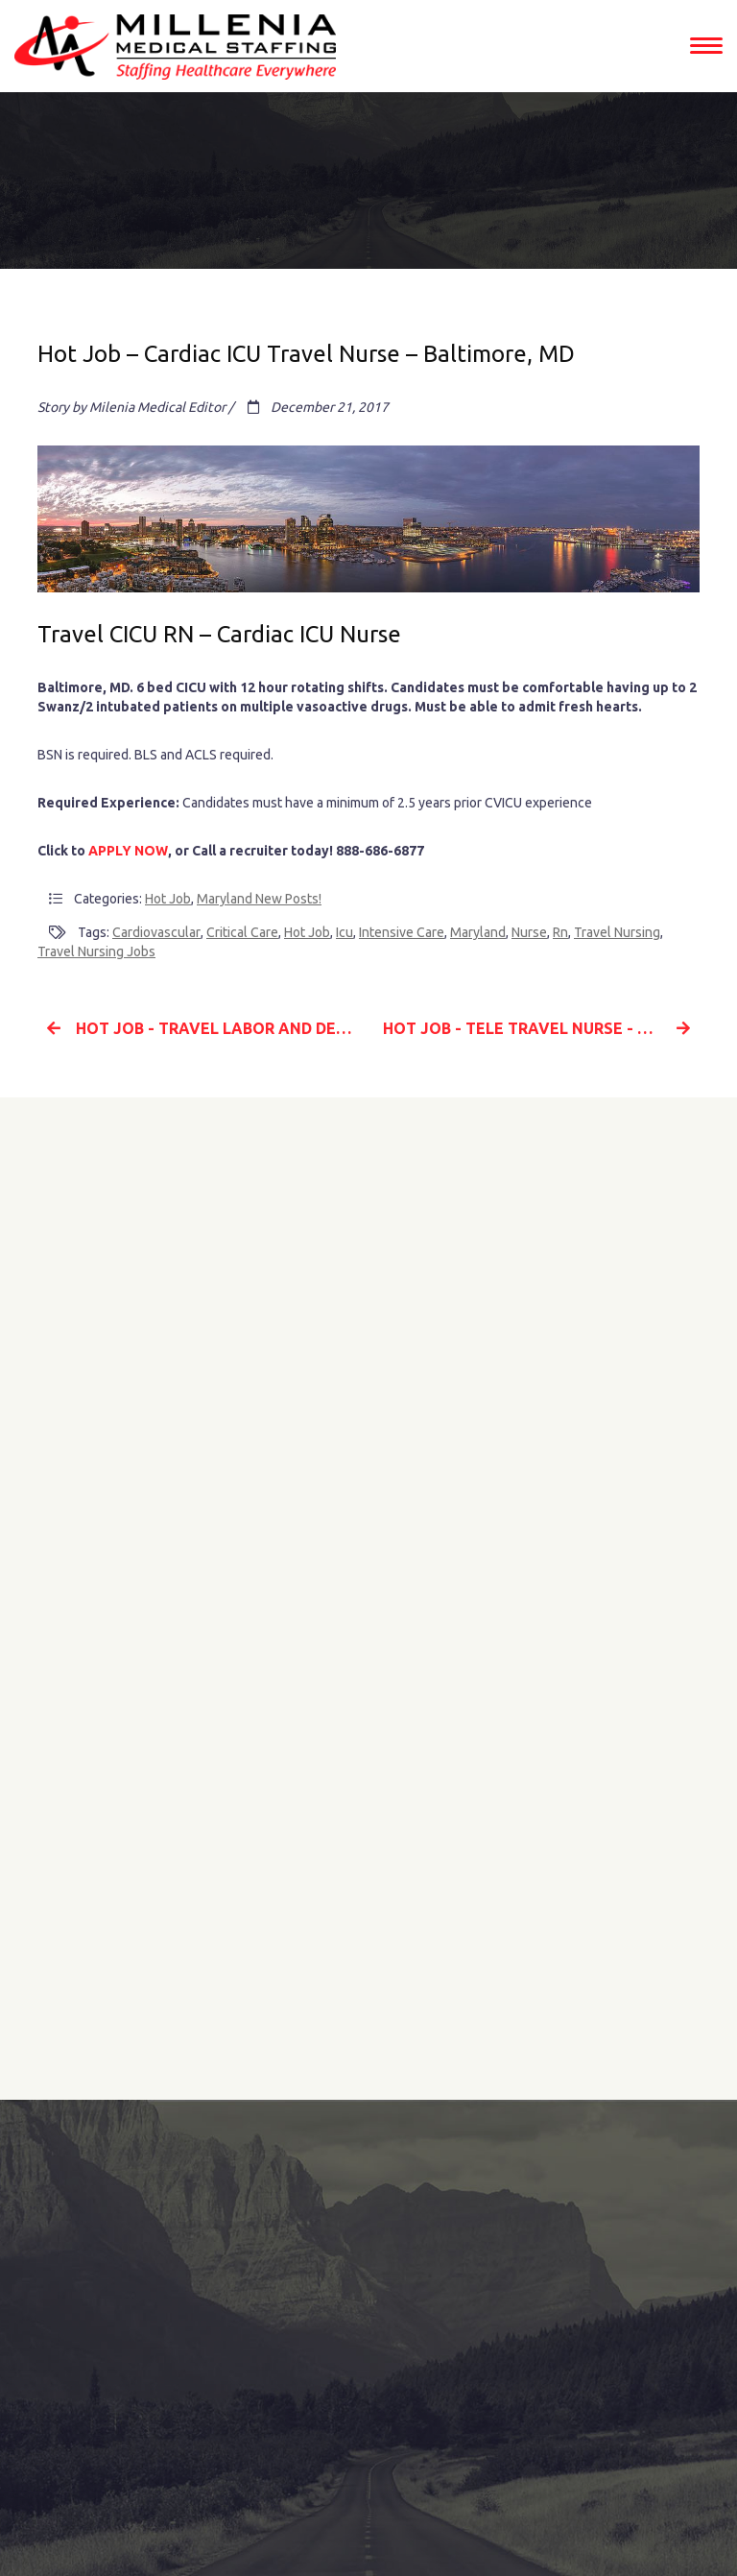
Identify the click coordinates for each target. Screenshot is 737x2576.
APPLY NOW (128, 850)
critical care (242, 932)
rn (560, 932)
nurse (529, 932)
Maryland (478, 932)
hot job (307, 932)
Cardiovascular (156, 932)
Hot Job (168, 898)
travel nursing (617, 932)
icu (344, 932)
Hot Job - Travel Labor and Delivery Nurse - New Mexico (200, 1028)
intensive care (401, 932)
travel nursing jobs (96, 951)
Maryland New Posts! (259, 898)
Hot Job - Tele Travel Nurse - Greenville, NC (541, 1028)
